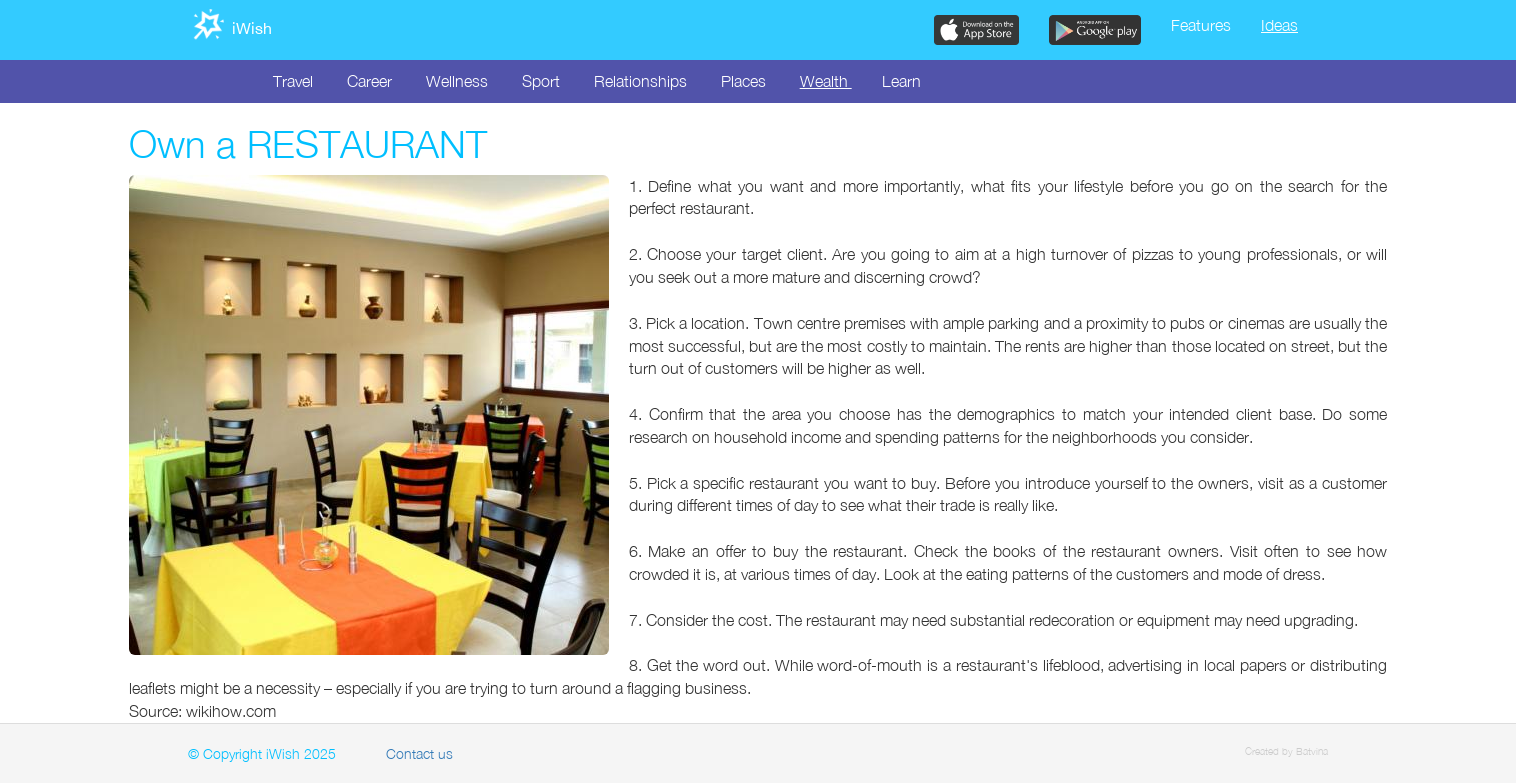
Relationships (640, 81)
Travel (293, 81)
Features (1201, 25)
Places (743, 81)
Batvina (1312, 751)
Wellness (457, 81)
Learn (901, 81)
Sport (541, 81)
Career (369, 81)
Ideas (1279, 25)
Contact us (419, 753)
